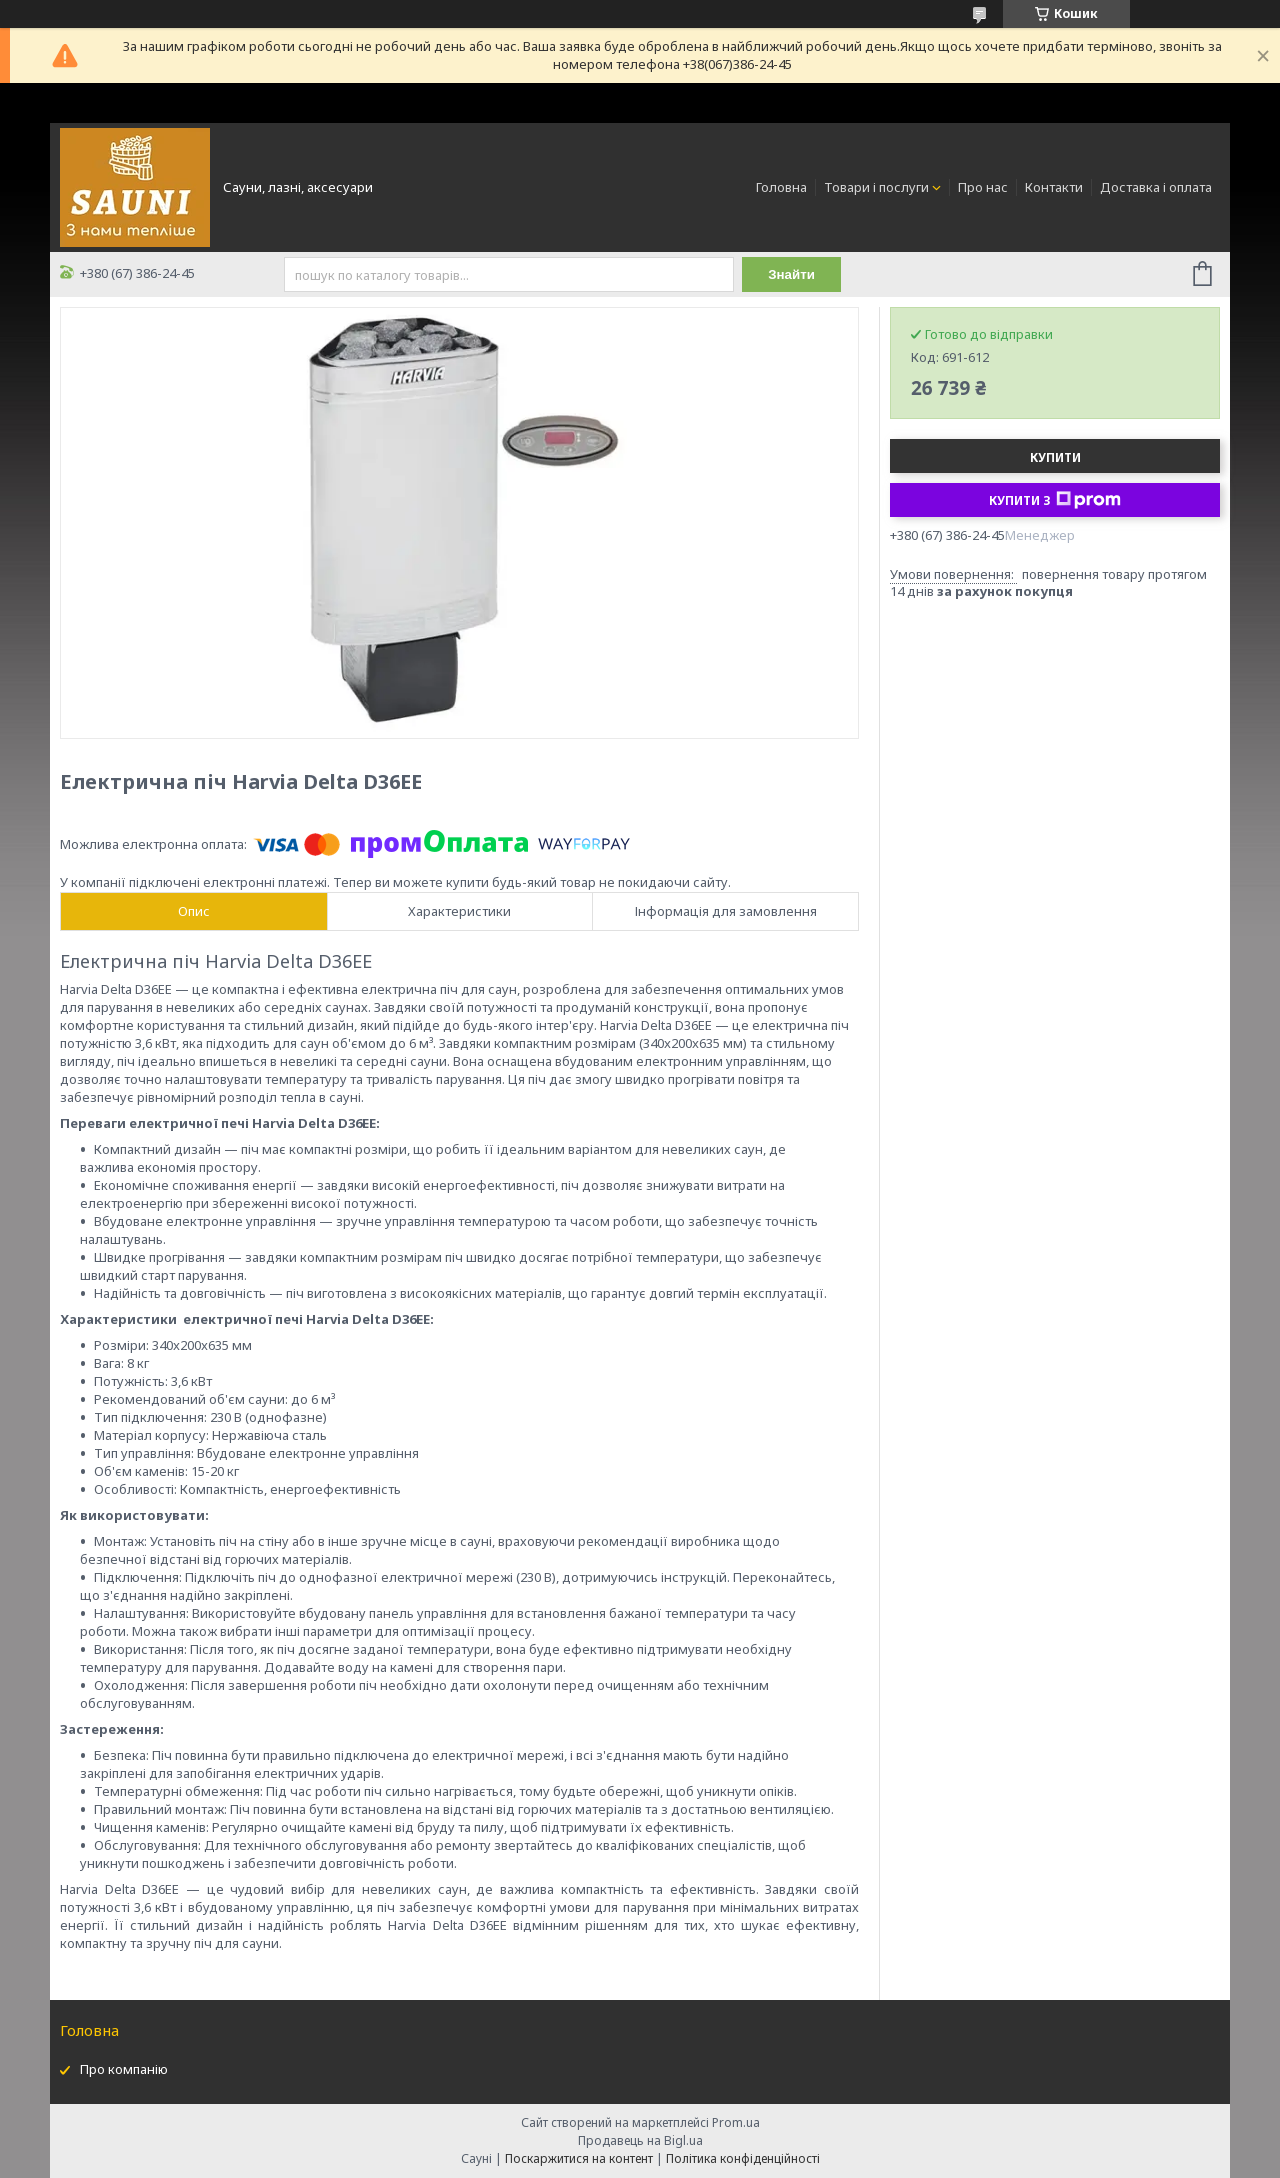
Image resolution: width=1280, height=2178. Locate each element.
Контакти (1054, 187)
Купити (1055, 457)
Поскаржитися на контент (579, 2158)
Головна (781, 187)
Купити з (1055, 500)
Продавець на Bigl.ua (640, 2140)
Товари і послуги (876, 187)
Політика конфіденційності (743, 2158)
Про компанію (124, 2069)
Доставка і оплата (1156, 187)
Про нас (983, 187)
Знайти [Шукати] (791, 274)
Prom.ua (736, 2122)
